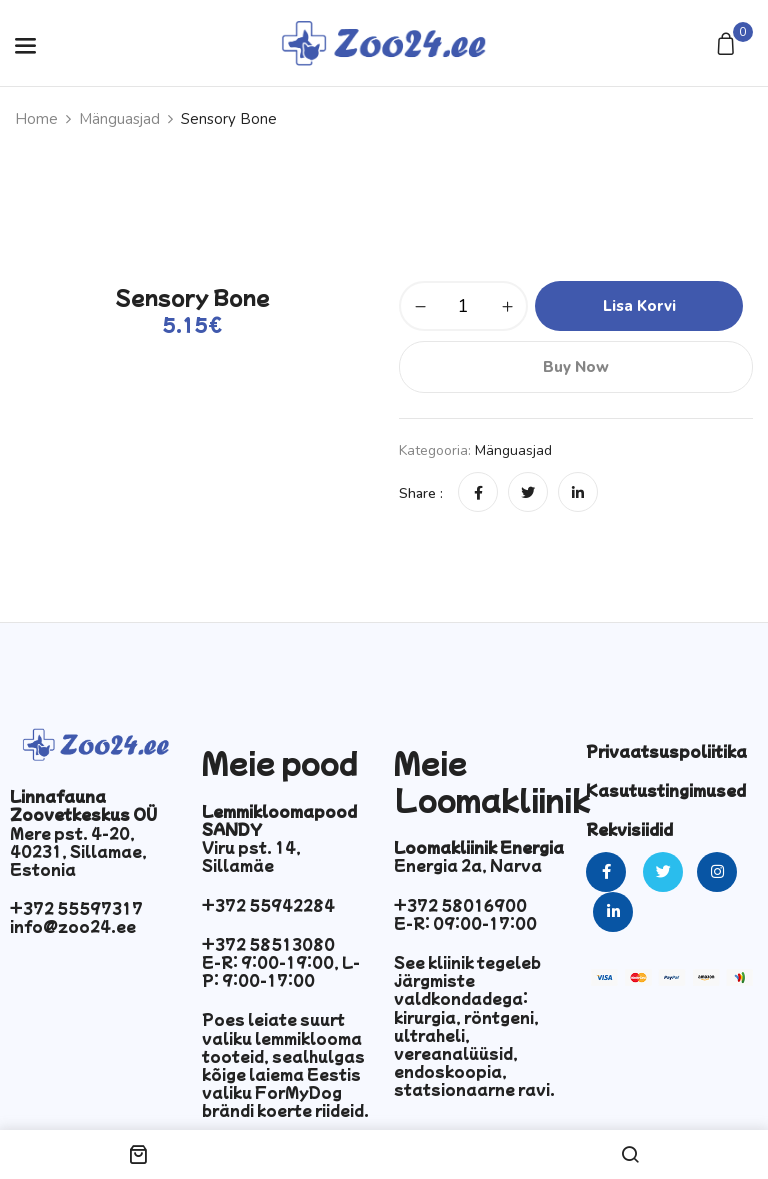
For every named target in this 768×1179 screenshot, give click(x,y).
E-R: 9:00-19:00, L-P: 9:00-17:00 (281, 971)
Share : (421, 493)
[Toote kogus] (463, 306)
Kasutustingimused (666, 790)
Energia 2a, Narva (468, 865)
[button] (728, 45)
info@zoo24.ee (73, 926)
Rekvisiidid (629, 829)
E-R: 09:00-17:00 (465, 923)
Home (36, 119)
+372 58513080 (268, 944)
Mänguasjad (119, 119)
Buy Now (576, 367)
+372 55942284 (268, 905)
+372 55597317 (76, 908)
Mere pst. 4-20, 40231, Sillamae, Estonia (78, 851)
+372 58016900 (460, 905)
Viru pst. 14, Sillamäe (251, 856)
